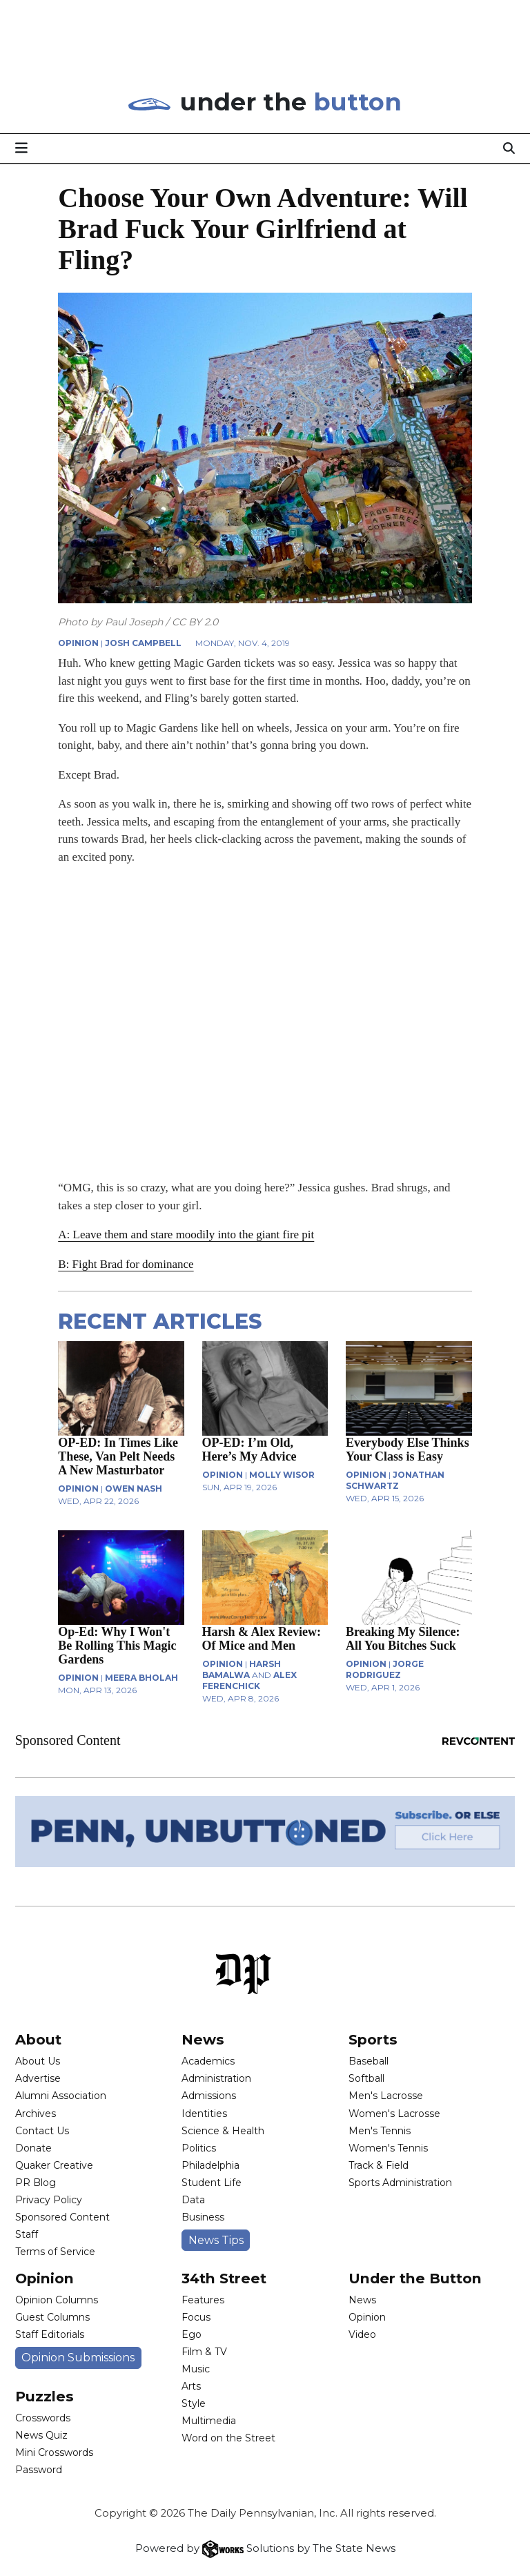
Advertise (38, 2078)
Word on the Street (228, 2438)
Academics (208, 2061)
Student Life (211, 2182)
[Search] (509, 148)
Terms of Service (55, 2251)
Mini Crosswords (54, 2452)
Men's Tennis (380, 2131)
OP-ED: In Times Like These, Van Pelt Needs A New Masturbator (118, 1456)
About (38, 2039)
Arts (191, 2386)
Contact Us (42, 2131)
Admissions (208, 2095)
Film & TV (204, 2351)
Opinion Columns (56, 2300)
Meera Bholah (141, 1677)
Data (193, 2200)
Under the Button (415, 2278)
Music (195, 2369)
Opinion (44, 2278)
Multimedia (208, 2420)
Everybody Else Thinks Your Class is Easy (407, 1449)
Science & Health (222, 2131)
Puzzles (44, 2396)
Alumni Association (60, 2095)
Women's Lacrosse (394, 2113)
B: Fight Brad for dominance (125, 1264)
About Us (37, 2061)
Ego (191, 2334)
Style (193, 2403)
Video (362, 2334)
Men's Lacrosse (386, 2095)
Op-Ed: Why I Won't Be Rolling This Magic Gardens (117, 1645)
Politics (198, 2148)
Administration (216, 2078)
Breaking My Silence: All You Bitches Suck (403, 1638)
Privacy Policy (48, 2200)
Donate (33, 2148)
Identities (204, 2113)
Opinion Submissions (78, 2357)
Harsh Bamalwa (241, 1669)
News (202, 2039)
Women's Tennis (388, 2148)
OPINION (78, 643)
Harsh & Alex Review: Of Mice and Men (261, 1638)
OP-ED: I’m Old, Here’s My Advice (249, 1449)
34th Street (223, 2278)
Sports (373, 2039)
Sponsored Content (62, 2217)
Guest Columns (52, 2317)
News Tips (216, 2240)
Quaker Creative (54, 2165)
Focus (195, 2317)
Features (202, 2300)
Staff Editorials (49, 2334)
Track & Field (379, 2165)
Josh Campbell (143, 643)
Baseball (369, 2061)
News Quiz (41, 2435)
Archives (35, 2113)
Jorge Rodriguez (385, 1669)
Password (38, 2469)
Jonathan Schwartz (395, 1480)
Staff (26, 2234)
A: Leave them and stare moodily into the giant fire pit (186, 1234)
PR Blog (35, 2182)
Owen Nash (133, 1488)
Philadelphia (210, 2165)
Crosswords (42, 2418)
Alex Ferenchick (249, 1680)
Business (202, 2217)
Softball (366, 2078)
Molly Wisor (282, 1475)
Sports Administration (400, 2182)
